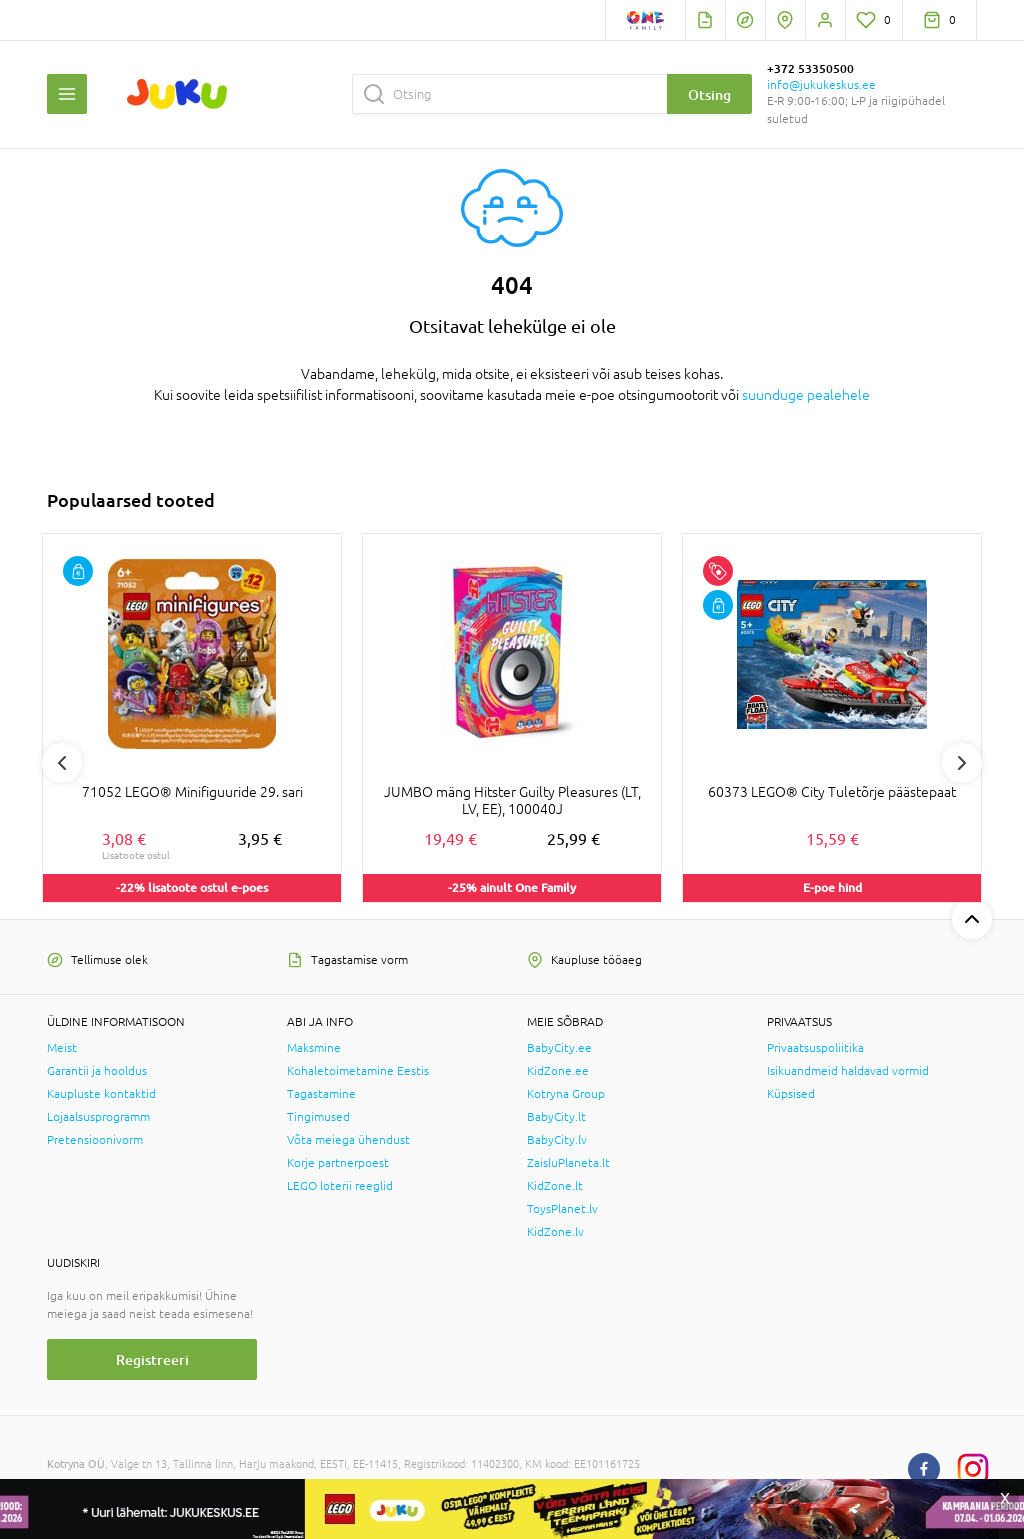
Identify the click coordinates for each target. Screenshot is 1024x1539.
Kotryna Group (566, 1094)
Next (962, 763)
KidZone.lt (555, 1186)
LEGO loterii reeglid (340, 1186)
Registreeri (152, 1359)
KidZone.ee (558, 1071)
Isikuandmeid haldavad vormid (848, 1071)
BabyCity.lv (557, 1140)
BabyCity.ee (559, 1048)
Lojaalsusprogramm (98, 1117)
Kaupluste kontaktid (101, 1094)
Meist (62, 1048)
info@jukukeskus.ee (821, 85)
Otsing (709, 94)
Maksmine (314, 1048)
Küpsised (791, 1094)
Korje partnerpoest (338, 1163)
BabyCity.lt (556, 1117)
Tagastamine (321, 1094)
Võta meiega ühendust (348, 1140)
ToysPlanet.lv (562, 1209)
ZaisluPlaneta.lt (568, 1163)
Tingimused (318, 1117)
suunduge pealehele (806, 395)
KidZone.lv (555, 1232)
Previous (62, 763)
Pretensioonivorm (95, 1140)
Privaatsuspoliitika (815, 1048)
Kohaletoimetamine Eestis (358, 1071)
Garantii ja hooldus (97, 1071)
